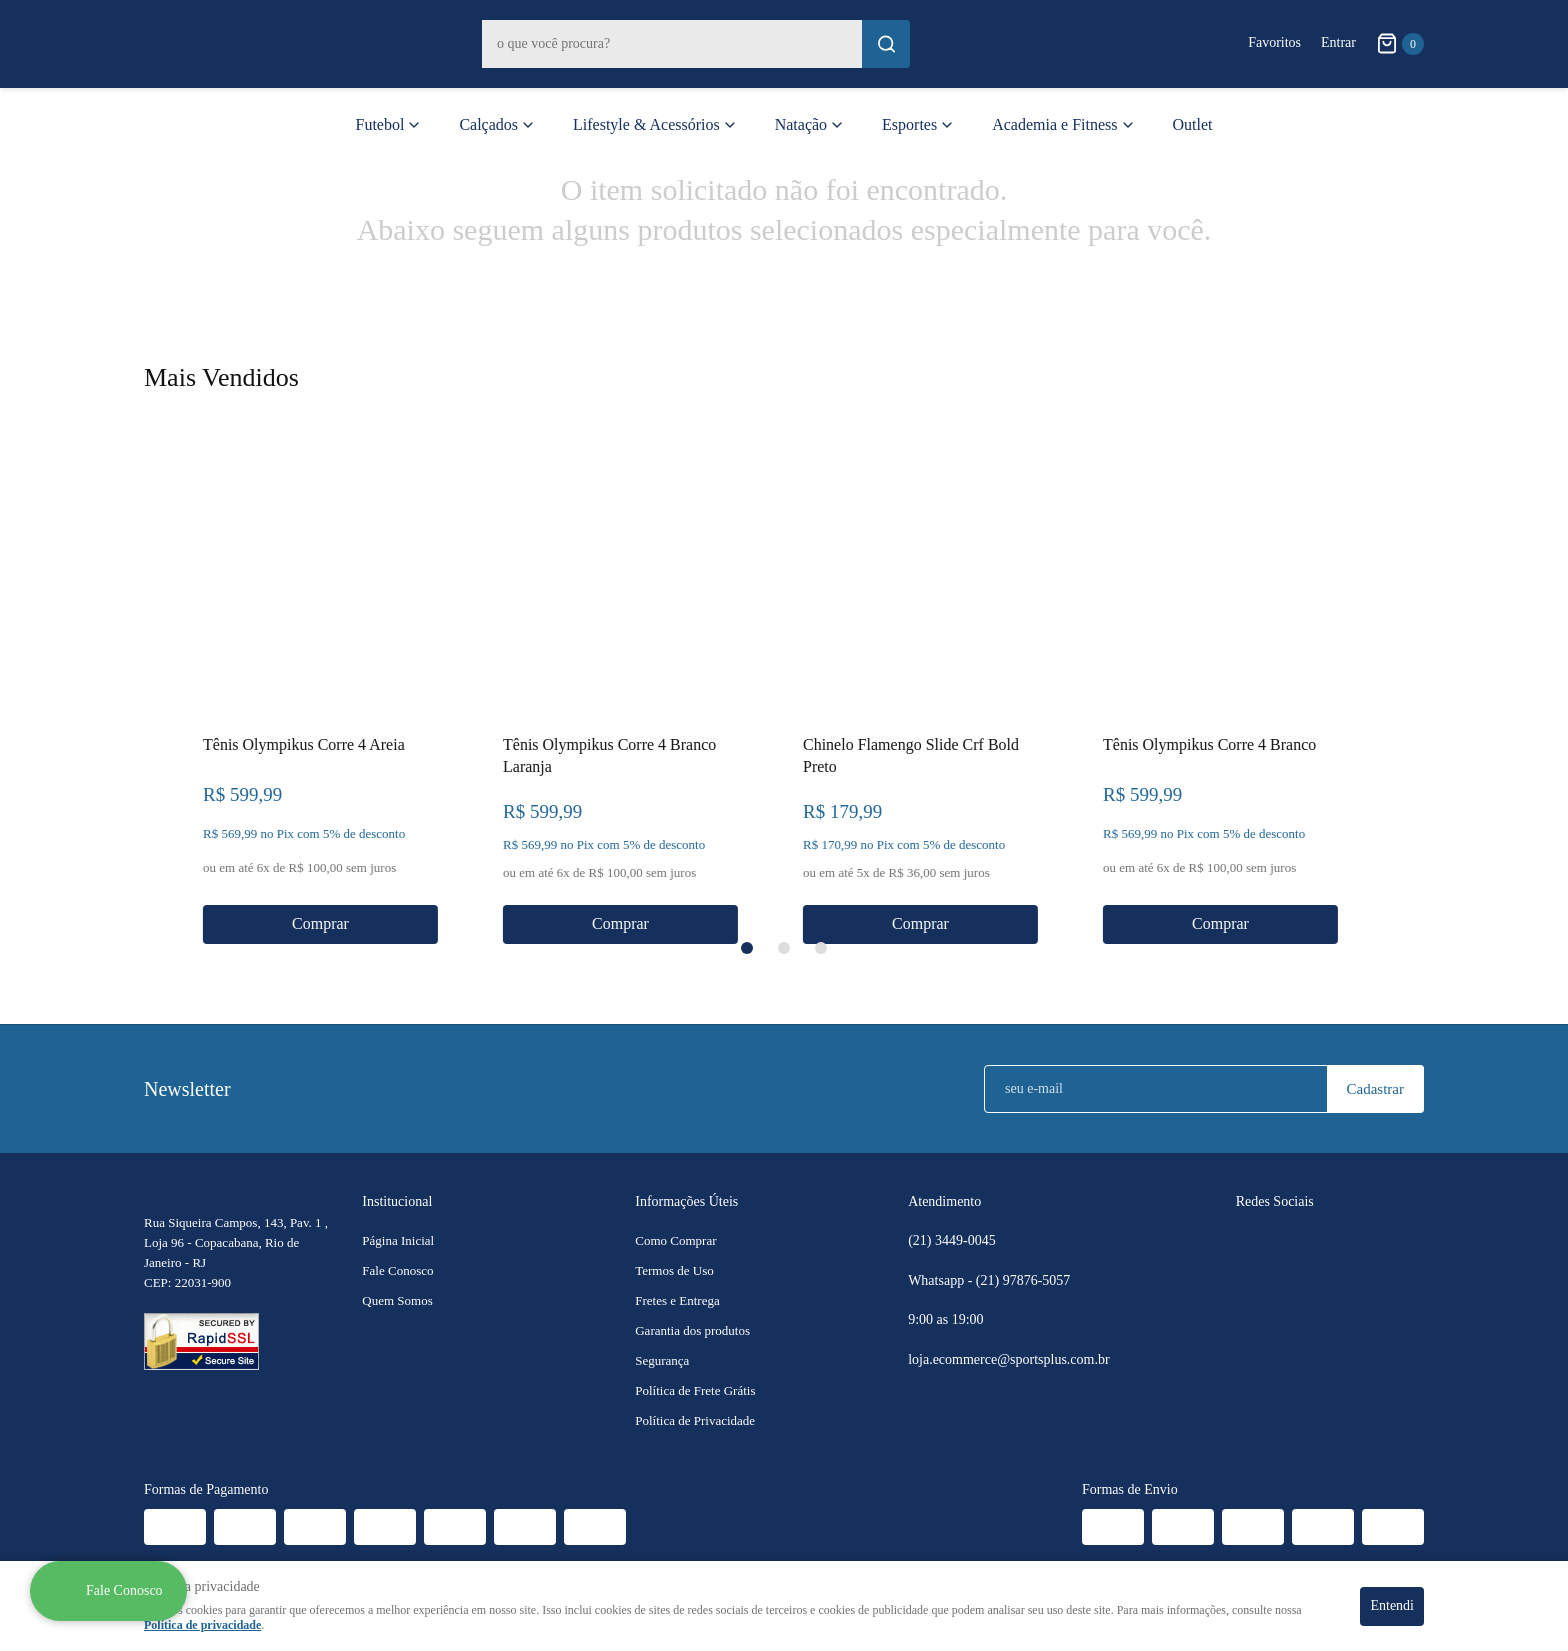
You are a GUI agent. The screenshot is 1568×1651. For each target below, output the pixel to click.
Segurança (662, 1360)
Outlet (1193, 124)
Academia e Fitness (1054, 124)
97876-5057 (1025, 1281)
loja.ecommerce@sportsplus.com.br (1008, 1359)
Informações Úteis (686, 1201)
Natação (801, 124)
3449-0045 (952, 1241)
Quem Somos (397, 1300)
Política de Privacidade (695, 1420)
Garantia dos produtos (692, 1330)
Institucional (397, 1201)
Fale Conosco (397, 1270)
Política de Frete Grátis (695, 1390)
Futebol (380, 124)
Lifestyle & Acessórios (646, 124)
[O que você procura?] (886, 44)
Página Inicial (398, 1240)
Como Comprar (675, 1240)
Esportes (909, 124)
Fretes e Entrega (677, 1300)
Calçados (488, 124)
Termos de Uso (674, 1270)
